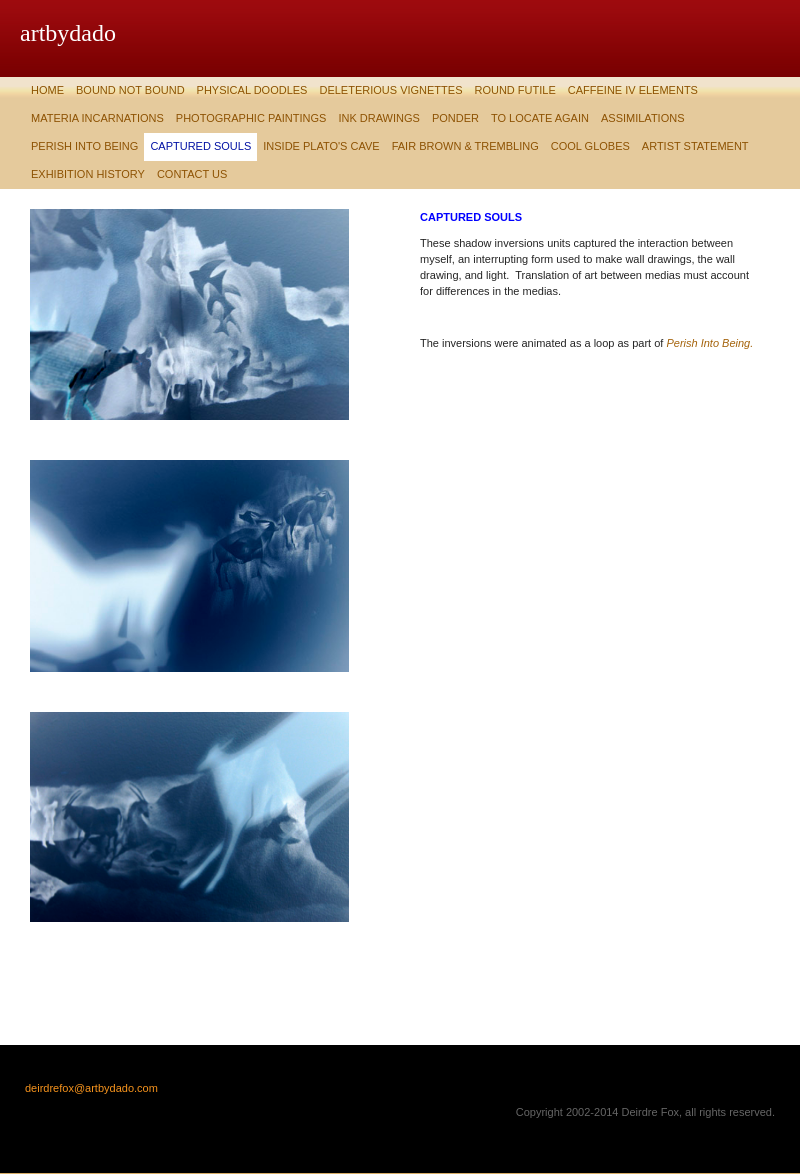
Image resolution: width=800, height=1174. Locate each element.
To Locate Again (540, 118)
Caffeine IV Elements (633, 90)
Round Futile (514, 90)
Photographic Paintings (251, 118)
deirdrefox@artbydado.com (91, 1088)
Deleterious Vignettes (390, 90)
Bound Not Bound (130, 90)
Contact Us (192, 174)
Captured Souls (200, 146)
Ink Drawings (379, 118)
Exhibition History (88, 174)
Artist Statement (695, 146)
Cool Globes (590, 146)
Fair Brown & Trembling (465, 146)
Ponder (455, 118)
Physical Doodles (252, 90)
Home (47, 90)
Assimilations (643, 118)
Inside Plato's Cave (321, 146)
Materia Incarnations (97, 118)
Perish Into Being (84, 146)
